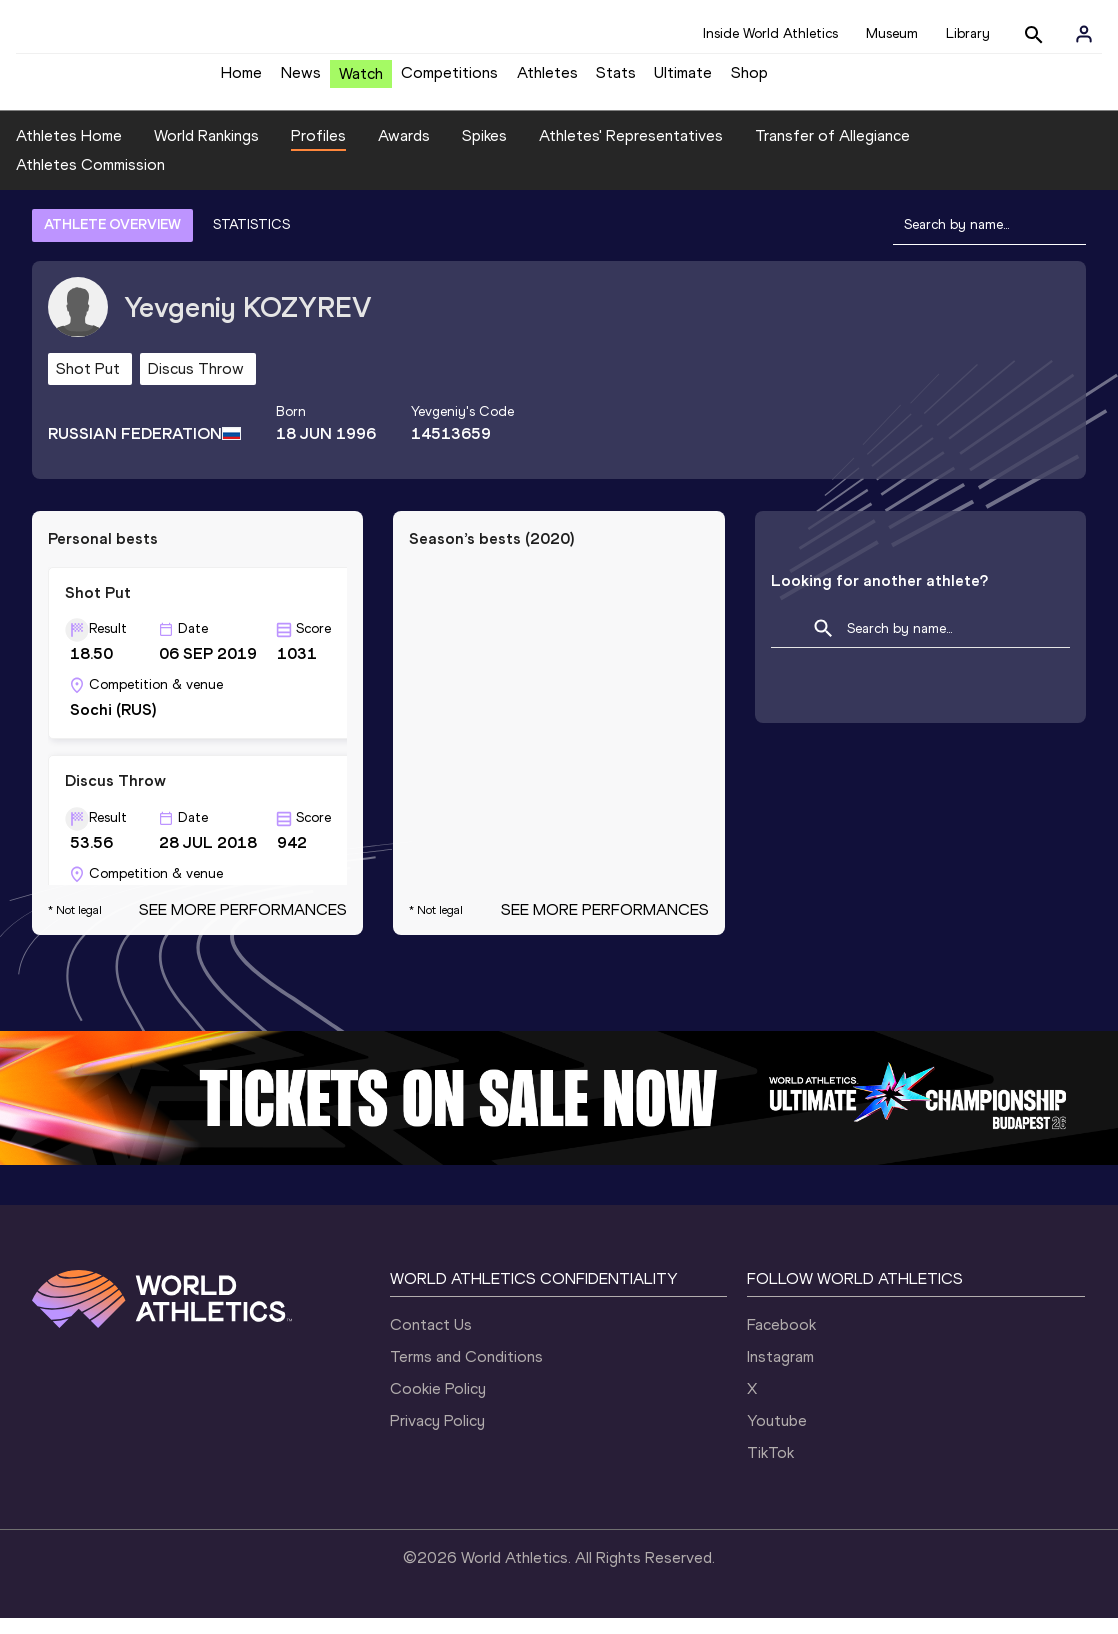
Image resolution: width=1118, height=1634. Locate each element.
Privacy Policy (437, 1436)
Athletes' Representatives (631, 150)
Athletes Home (69, 150)
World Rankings (206, 150)
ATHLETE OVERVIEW (112, 239)
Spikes (484, 150)
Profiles (318, 150)
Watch (361, 81)
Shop (749, 80)
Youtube (777, 1436)
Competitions (449, 80)
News (301, 80)
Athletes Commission (90, 180)
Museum (892, 33)
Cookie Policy (438, 1404)
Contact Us (431, 1340)
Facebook (781, 1340)
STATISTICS (251, 239)
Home (241, 80)
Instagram (780, 1372)
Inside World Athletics (770, 33)
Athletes (547, 80)
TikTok (770, 1468)
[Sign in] (1084, 34)
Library (968, 33)
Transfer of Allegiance (832, 150)
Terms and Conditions (466, 1372)
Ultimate (683, 80)
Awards (404, 150)
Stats (616, 80)
